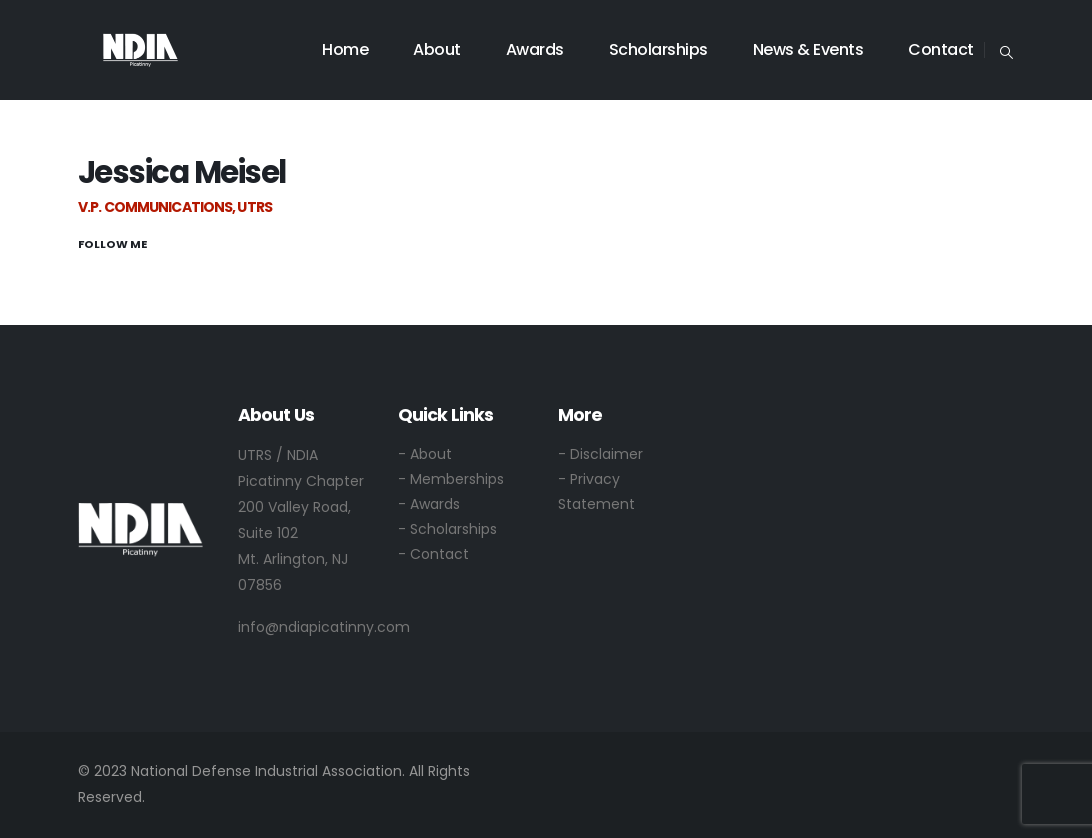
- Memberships (451, 479)
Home (345, 49)
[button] (1006, 50)
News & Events (808, 49)
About (437, 49)
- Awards (429, 504)
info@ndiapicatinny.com (324, 627)
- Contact (433, 554)
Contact (941, 49)
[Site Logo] (140, 49)
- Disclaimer (600, 454)
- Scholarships (447, 529)
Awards (535, 49)
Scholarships (658, 49)
